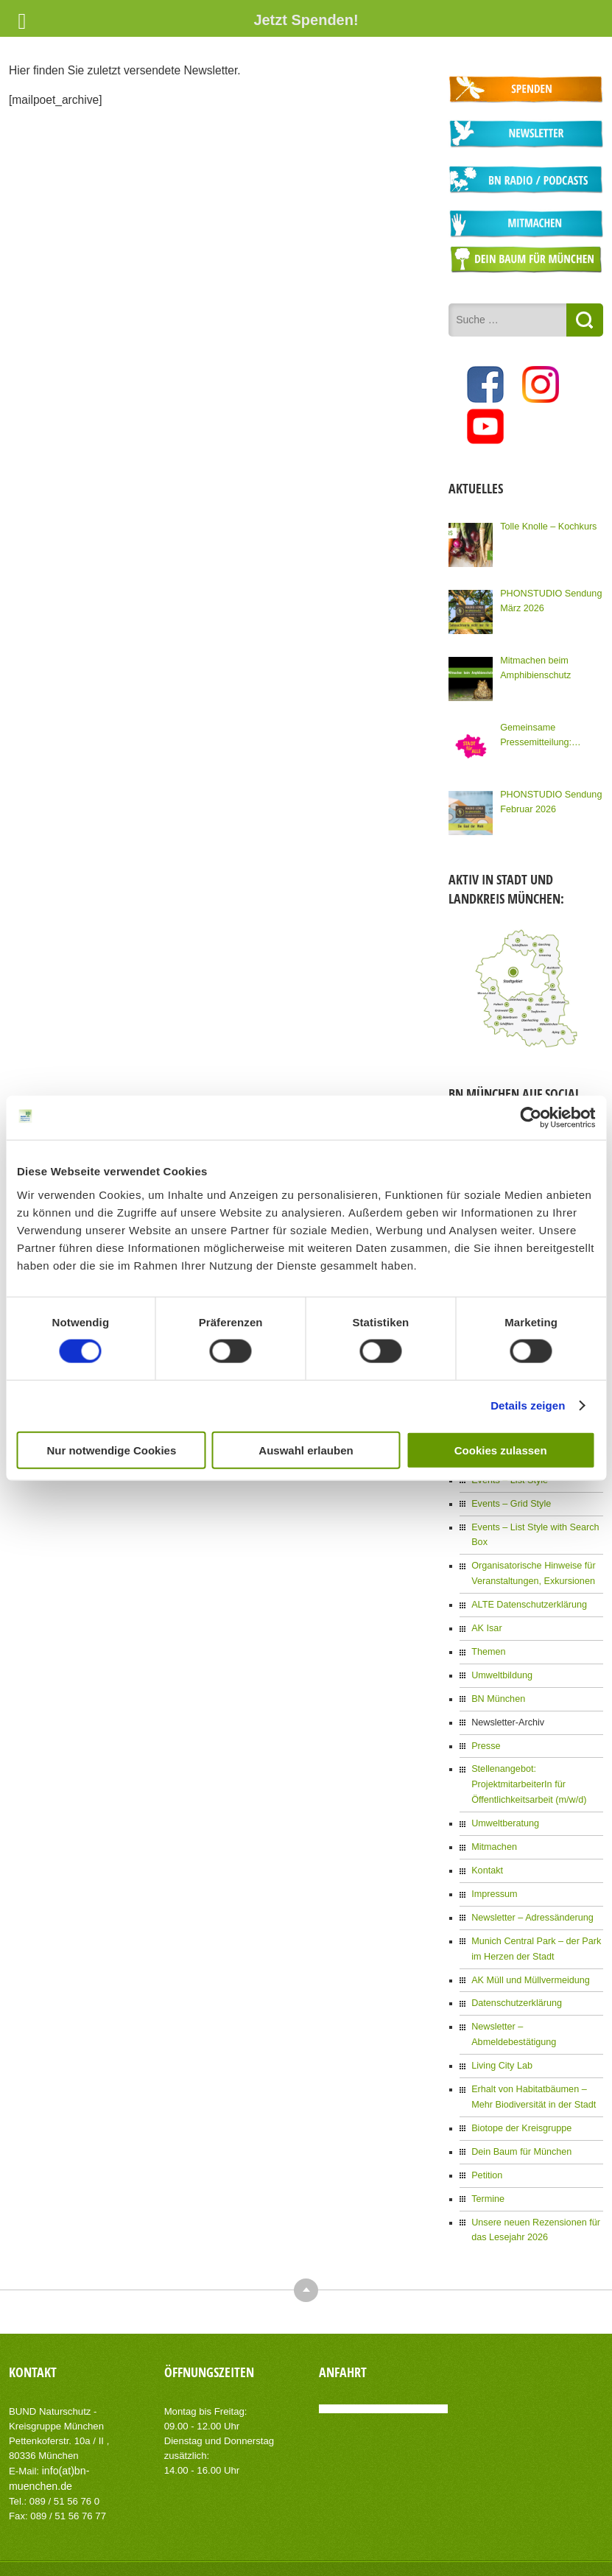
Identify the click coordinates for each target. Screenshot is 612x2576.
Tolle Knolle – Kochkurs (546, 521)
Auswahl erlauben (305, 1449)
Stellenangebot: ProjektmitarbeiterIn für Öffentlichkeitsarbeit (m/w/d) (526, 1764)
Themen (487, 1635)
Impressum (493, 1870)
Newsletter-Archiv (506, 1703)
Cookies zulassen (500, 1449)
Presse (485, 1726)
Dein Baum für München (518, 2105)
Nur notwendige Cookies (111, 1449)
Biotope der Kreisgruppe (518, 2082)
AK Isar (485, 1612)
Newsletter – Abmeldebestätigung (537, 1998)
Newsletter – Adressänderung (529, 1892)
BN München (496, 1680)
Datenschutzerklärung (514, 1976)
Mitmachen (493, 1824)
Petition (486, 2127)
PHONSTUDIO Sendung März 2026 (548, 595)
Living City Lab (500, 2021)
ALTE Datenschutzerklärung (526, 1589)
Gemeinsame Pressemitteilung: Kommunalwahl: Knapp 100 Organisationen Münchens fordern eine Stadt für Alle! (545, 731)
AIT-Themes (125, 2553)
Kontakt (486, 1847)
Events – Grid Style (509, 1491)
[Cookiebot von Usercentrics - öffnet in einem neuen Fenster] (530, 1118)
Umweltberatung (503, 1801)
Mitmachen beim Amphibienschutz (533, 662)
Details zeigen (527, 1405)
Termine (487, 2150)
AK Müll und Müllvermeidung (527, 1953)
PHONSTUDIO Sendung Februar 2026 (548, 796)
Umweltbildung (500, 1658)
